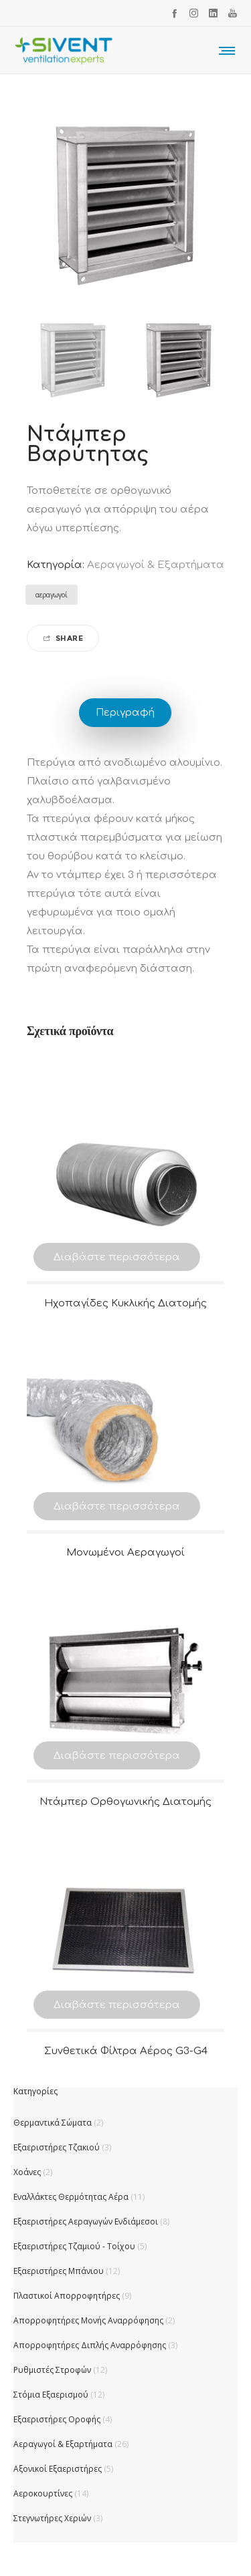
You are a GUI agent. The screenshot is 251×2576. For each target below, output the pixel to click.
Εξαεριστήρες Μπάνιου (58, 2271)
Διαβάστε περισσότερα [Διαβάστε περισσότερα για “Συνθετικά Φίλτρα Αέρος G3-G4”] (117, 2005)
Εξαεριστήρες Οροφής (56, 2419)
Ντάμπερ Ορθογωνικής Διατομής (125, 1802)
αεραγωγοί (51, 594)
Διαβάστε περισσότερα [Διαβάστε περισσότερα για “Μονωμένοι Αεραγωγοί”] (117, 1506)
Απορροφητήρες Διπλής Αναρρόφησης (89, 2345)
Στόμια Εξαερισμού (50, 2394)
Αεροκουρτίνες (42, 2493)
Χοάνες (27, 2172)
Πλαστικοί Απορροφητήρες (66, 2295)
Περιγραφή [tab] (125, 712)
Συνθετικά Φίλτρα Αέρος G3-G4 (125, 2051)
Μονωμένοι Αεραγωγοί (125, 1552)
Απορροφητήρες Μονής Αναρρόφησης (88, 2320)
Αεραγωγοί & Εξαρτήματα (155, 565)
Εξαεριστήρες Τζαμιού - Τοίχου (74, 2246)
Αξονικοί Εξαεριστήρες (57, 2468)
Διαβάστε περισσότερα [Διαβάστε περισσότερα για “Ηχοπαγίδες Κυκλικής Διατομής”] (117, 1257)
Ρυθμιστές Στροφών (52, 2370)
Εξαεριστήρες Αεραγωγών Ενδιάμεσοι (85, 2221)
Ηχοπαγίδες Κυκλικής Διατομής (125, 1303)
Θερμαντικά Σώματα (52, 2122)
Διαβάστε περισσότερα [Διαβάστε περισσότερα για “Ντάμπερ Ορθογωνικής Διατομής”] (117, 1755)
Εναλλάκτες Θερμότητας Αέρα (71, 2196)
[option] (73, 360)
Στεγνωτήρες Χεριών (52, 2518)
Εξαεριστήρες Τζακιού (56, 2147)
